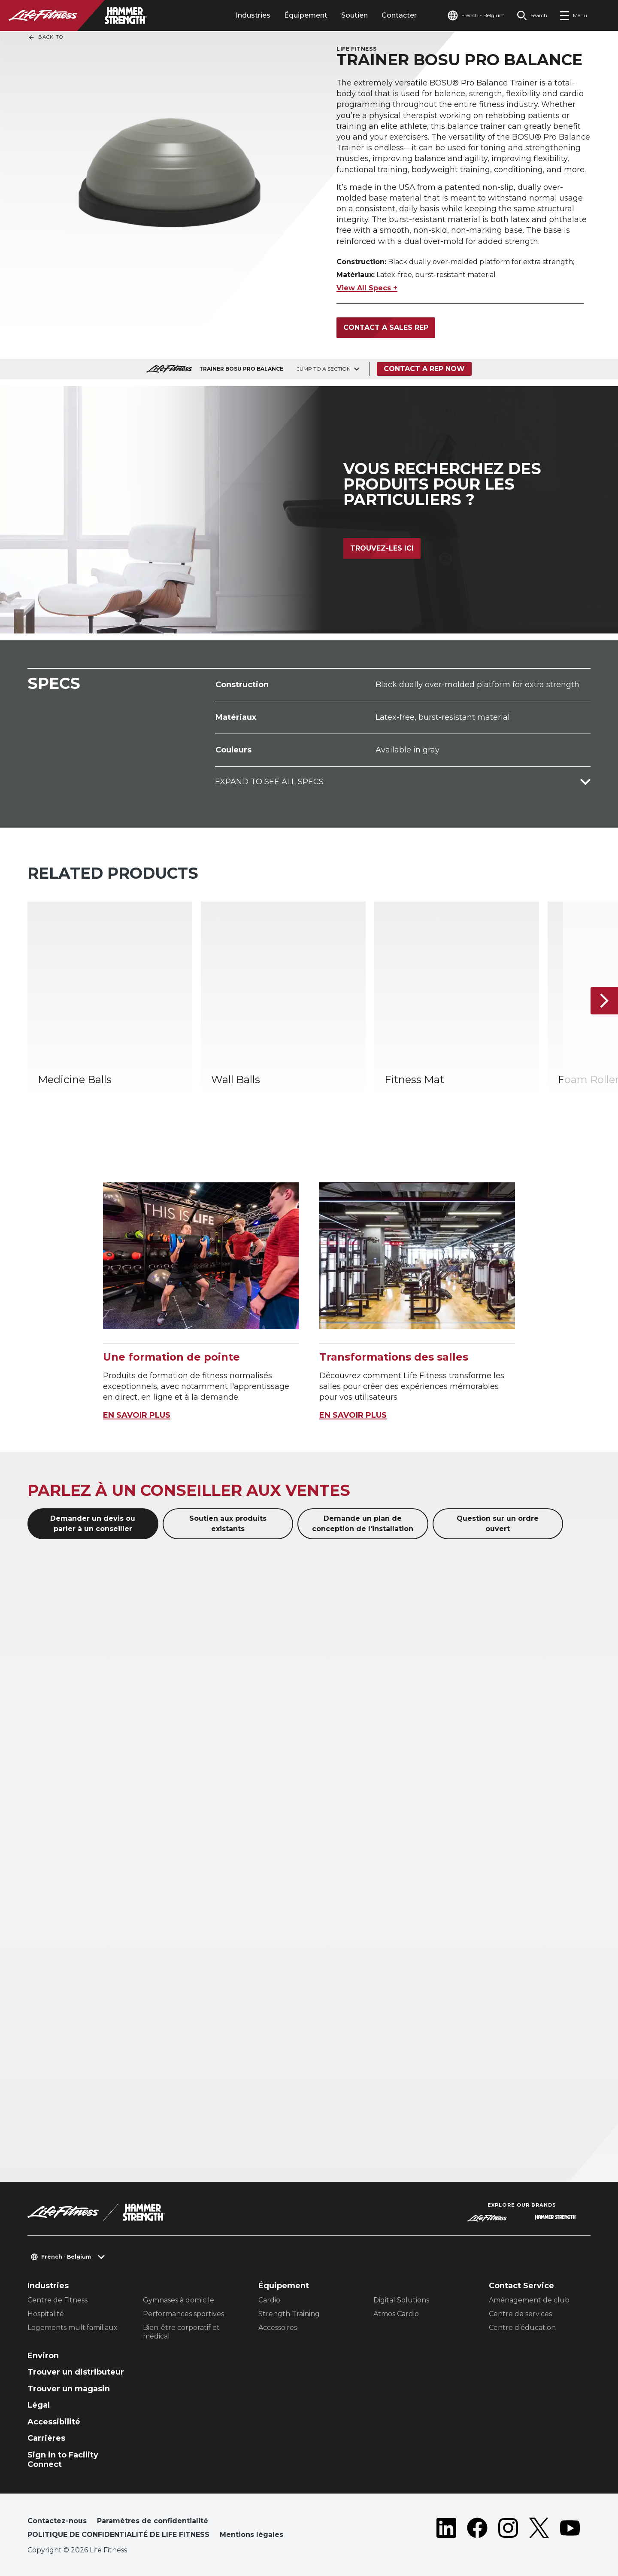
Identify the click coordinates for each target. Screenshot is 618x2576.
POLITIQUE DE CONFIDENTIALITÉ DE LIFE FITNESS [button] (118, 2534)
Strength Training (289, 2314)
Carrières (46, 2438)
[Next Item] (604, 1000)
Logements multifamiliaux (72, 2327)
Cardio (269, 2300)
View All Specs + (366, 288)
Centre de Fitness (57, 2300)
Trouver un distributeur (75, 2372)
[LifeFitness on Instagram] (508, 2530)
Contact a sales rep (385, 327)
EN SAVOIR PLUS (136, 1415)
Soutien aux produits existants (228, 1523)
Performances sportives (183, 2314)
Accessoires (277, 2327)
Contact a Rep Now (424, 369)
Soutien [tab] (354, 15)
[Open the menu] (573, 15)
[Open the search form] (532, 15)
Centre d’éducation (522, 2327)
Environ (43, 2355)
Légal (38, 2405)
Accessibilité (53, 2422)
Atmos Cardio (396, 2314)
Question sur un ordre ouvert (498, 1523)
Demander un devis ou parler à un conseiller (92, 1523)
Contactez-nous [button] (57, 2521)
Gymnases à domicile (178, 2300)
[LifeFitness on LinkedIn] (446, 2530)
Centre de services (520, 2314)
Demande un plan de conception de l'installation (362, 1523)
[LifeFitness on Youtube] (570, 2530)
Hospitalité (45, 2314)
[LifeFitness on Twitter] (539, 2530)
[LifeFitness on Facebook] (477, 2530)
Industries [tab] (253, 15)
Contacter (399, 15)
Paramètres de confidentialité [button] (152, 2521)
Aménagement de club (529, 2300)
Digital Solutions (401, 2300)
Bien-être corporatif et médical (181, 2331)
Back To (45, 37)
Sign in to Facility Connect (62, 2459)
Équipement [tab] (305, 15)
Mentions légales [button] (251, 2534)
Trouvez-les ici (382, 548)
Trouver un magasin (68, 2388)
